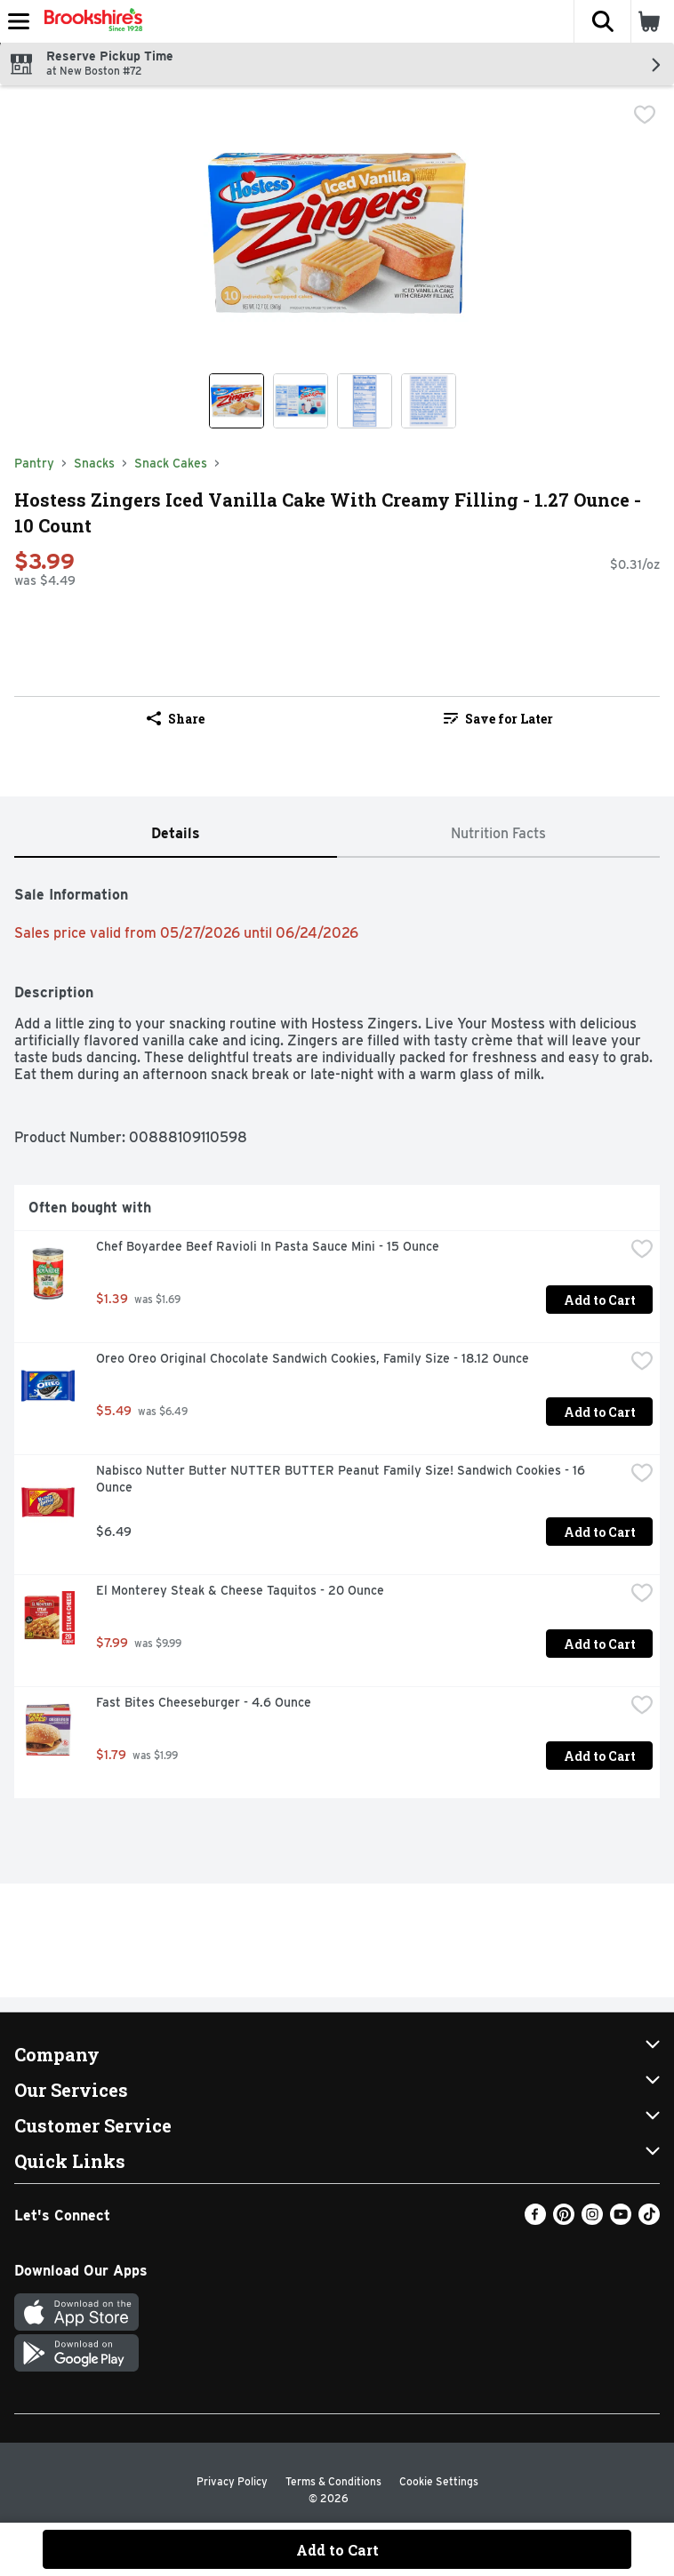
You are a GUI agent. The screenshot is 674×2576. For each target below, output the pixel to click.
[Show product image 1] (236, 400)
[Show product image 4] (428, 400)
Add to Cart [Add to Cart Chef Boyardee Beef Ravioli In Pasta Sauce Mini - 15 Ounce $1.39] (600, 1300)
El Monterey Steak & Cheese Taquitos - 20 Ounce (240, 1590)
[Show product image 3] (364, 400)
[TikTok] (649, 2220)
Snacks (94, 463)
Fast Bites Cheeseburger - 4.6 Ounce (203, 1702)
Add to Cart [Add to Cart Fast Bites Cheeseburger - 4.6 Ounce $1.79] (600, 1756)
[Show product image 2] (300, 400)
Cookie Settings (438, 2481)
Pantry (34, 463)
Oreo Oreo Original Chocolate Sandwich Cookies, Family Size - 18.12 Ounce (312, 1358)
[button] (602, 21)
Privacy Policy (232, 2481)
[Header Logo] (89, 21)
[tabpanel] (337, 1335)
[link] (498, 718)
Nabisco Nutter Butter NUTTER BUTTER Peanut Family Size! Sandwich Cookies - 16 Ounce (342, 1478)
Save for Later (498, 718)
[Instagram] (592, 2220)
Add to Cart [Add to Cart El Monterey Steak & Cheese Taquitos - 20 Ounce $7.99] (600, 1644)
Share (176, 718)
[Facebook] (535, 2220)
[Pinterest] (563, 2220)
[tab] (175, 834)
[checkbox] (644, 114)
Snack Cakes (170, 463)
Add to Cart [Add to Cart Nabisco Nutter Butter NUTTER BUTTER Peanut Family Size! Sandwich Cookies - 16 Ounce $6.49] (600, 1532)
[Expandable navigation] (18, 21)
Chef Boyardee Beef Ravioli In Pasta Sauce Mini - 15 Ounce (267, 1246)
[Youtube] (620, 2220)
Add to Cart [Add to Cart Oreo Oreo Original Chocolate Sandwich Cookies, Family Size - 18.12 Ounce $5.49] (600, 1412)
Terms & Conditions (333, 2481)
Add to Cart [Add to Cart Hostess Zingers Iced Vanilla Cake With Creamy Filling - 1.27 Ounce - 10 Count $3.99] (337, 2549)
